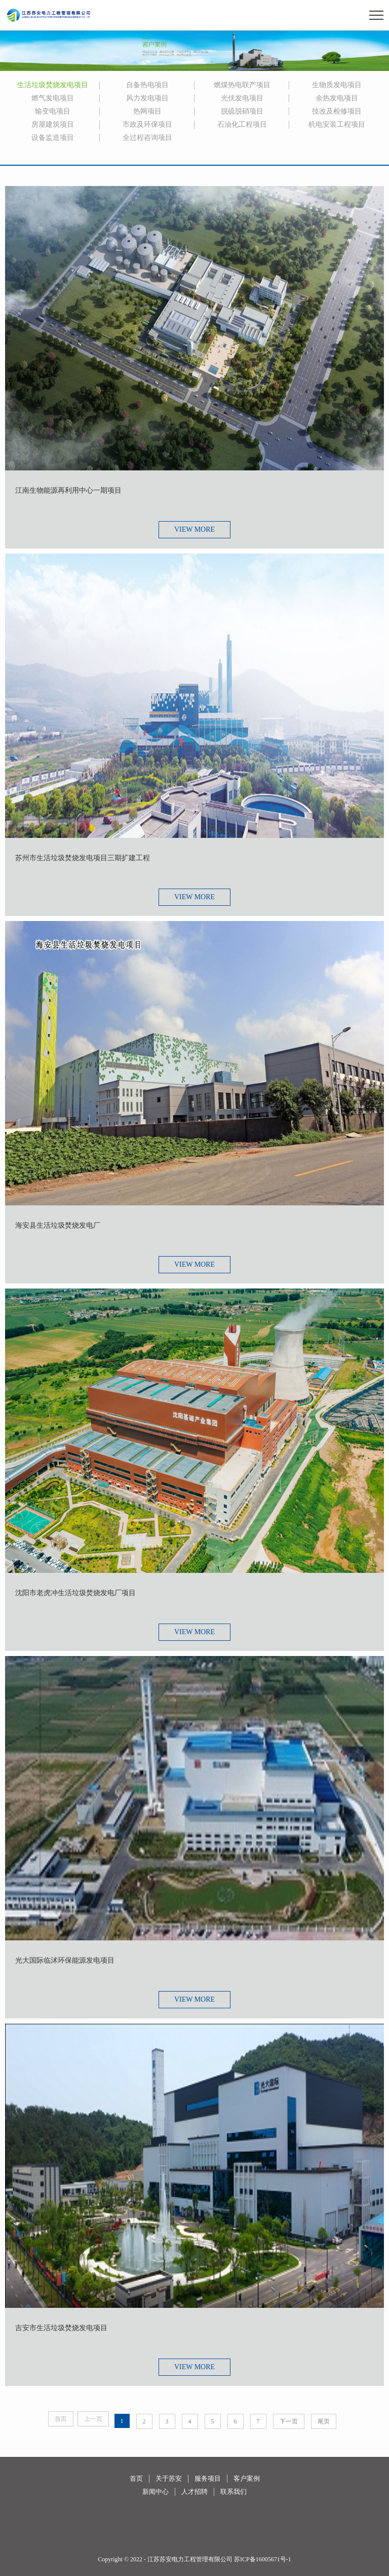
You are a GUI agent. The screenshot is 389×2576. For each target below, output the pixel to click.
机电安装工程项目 (336, 124)
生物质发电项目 (337, 85)
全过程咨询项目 (147, 137)
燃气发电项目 (52, 98)
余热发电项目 (337, 98)
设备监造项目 (52, 137)
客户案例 (247, 2478)
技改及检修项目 (337, 111)
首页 (136, 2478)
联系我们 (233, 2491)
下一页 (289, 2421)
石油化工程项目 (242, 124)
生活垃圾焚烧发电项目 (52, 85)
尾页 (324, 2421)
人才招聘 (194, 2491)
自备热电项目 (147, 85)
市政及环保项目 (147, 124)
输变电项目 (52, 111)
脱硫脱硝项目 (242, 111)
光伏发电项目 (242, 98)
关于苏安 (168, 2478)
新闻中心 (155, 2491)
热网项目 (147, 111)
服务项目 (207, 2478)
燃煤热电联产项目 (242, 85)
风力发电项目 (147, 98)
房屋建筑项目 (52, 124)
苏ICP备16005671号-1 (262, 2559)
